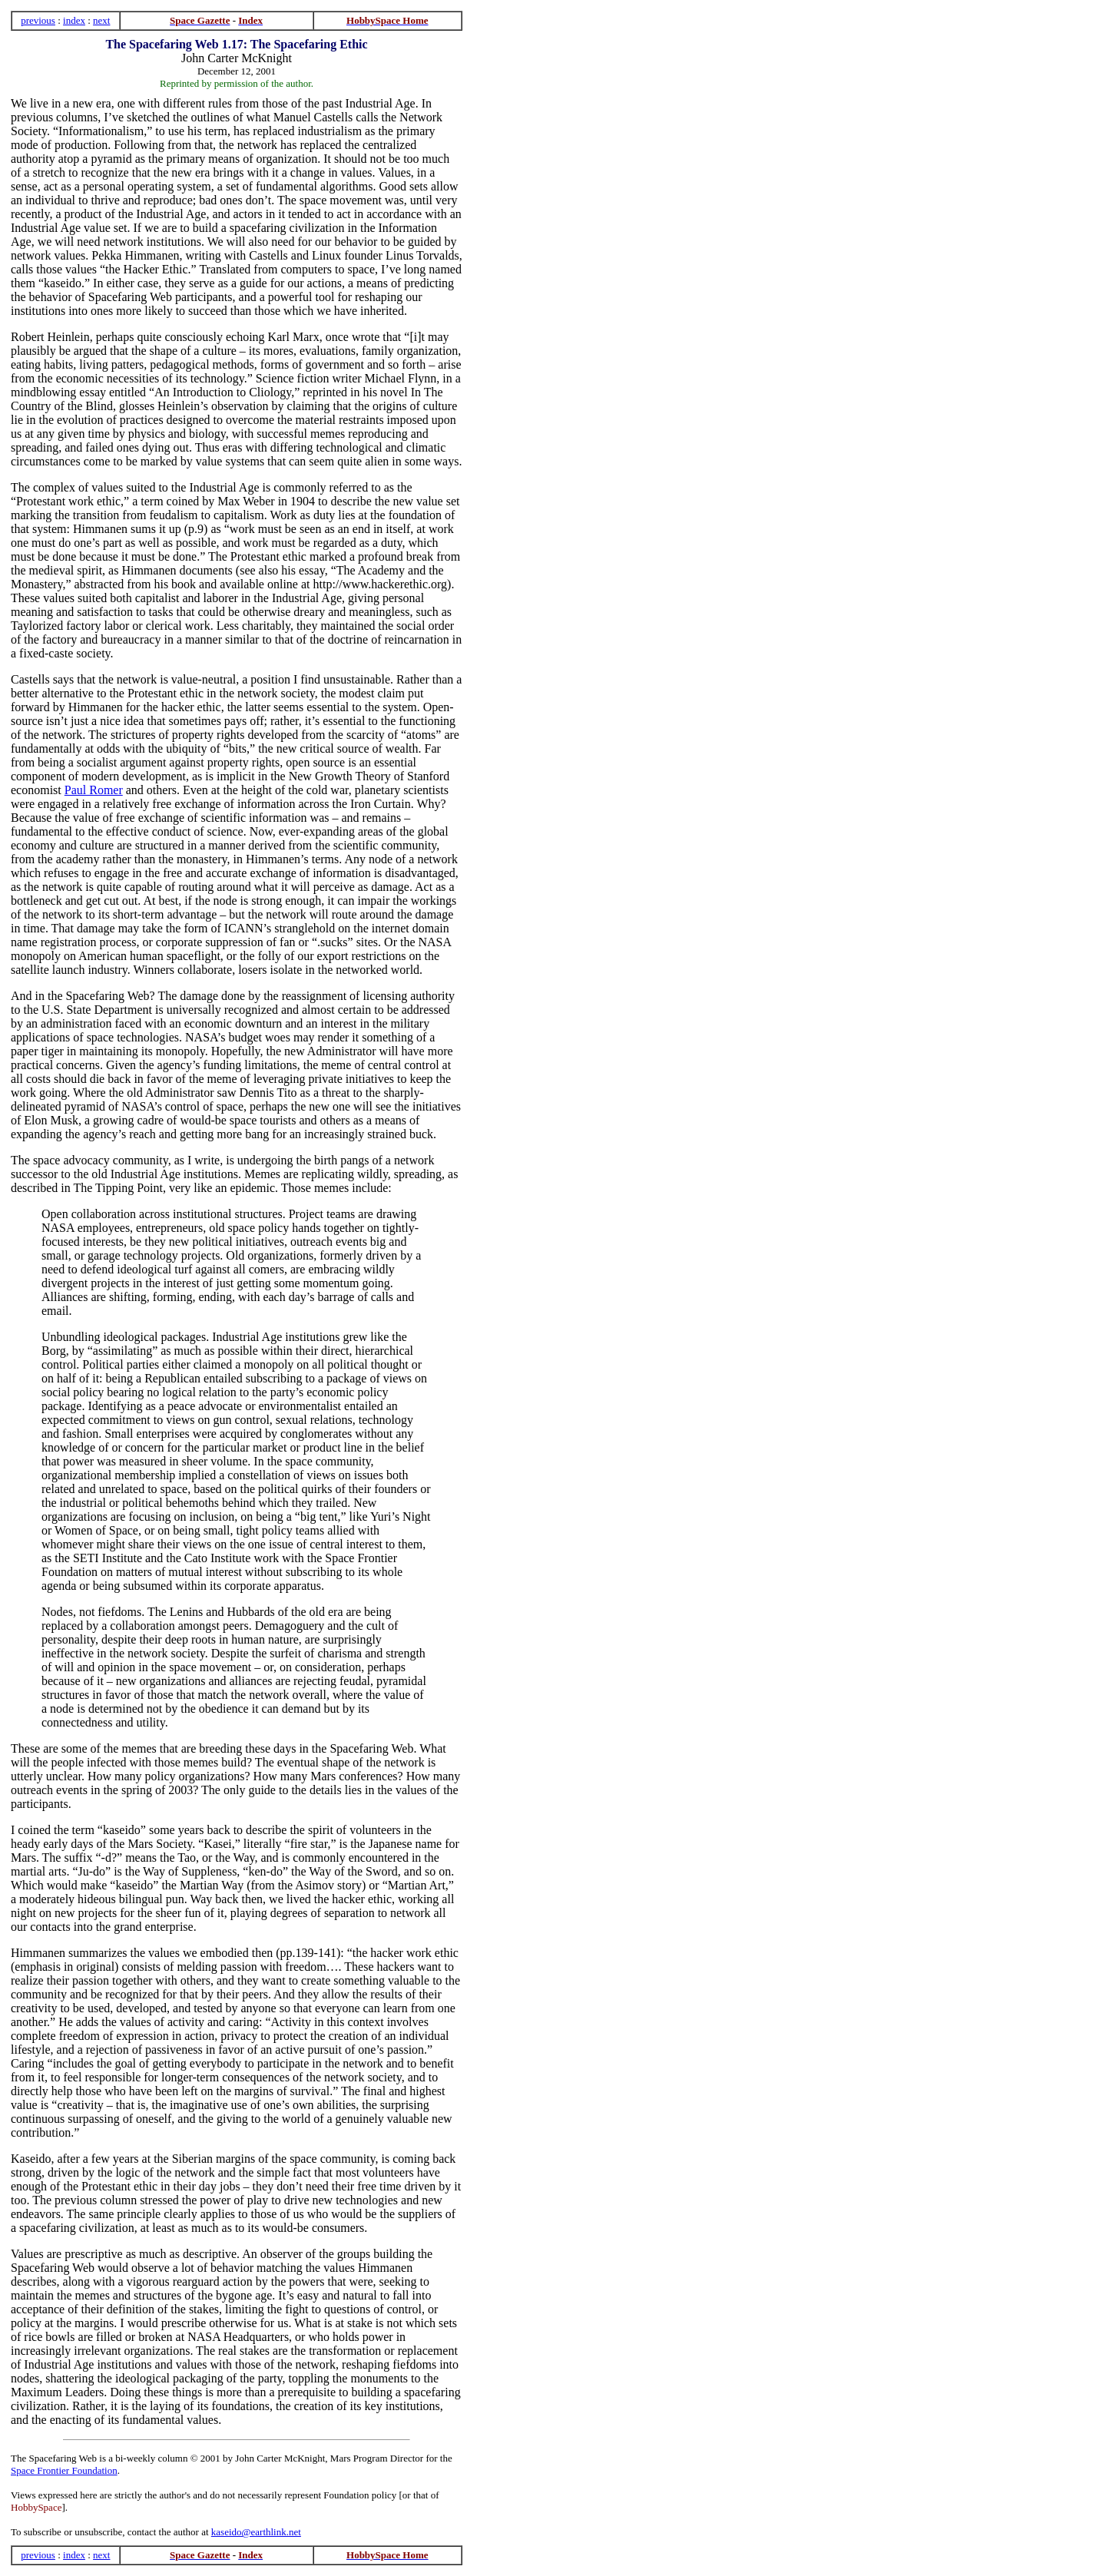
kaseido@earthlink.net (256, 2532)
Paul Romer (94, 789)
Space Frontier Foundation (64, 2470)
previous (38, 20)
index (74, 20)
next (101, 20)
